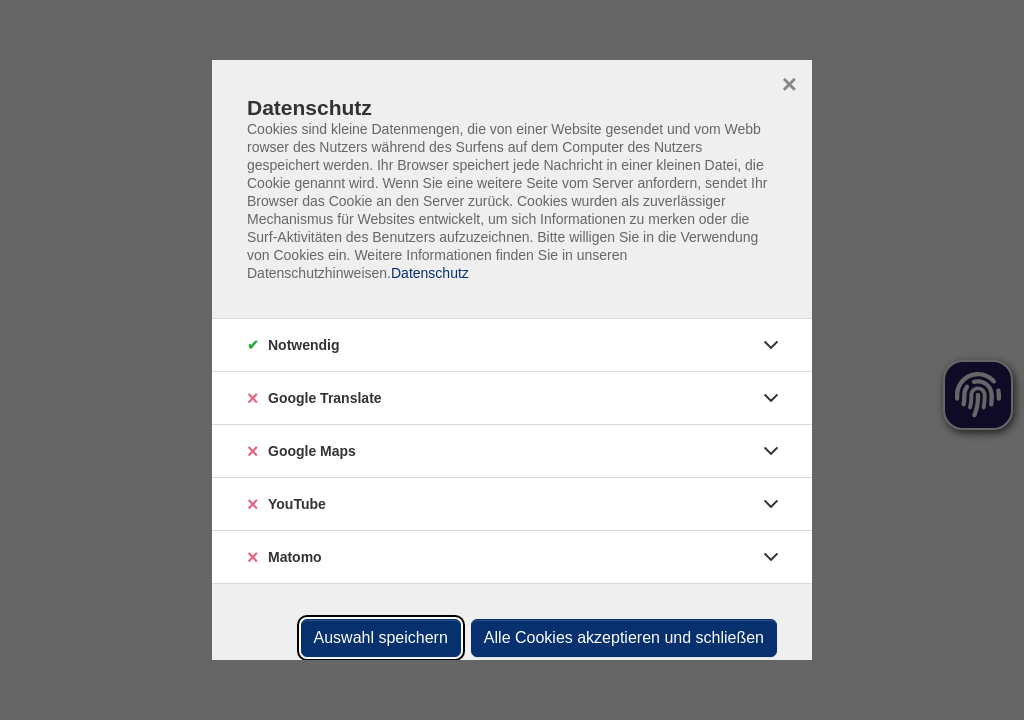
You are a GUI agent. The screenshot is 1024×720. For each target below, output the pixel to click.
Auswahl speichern (381, 637)
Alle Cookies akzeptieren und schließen (624, 637)
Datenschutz (430, 273)
